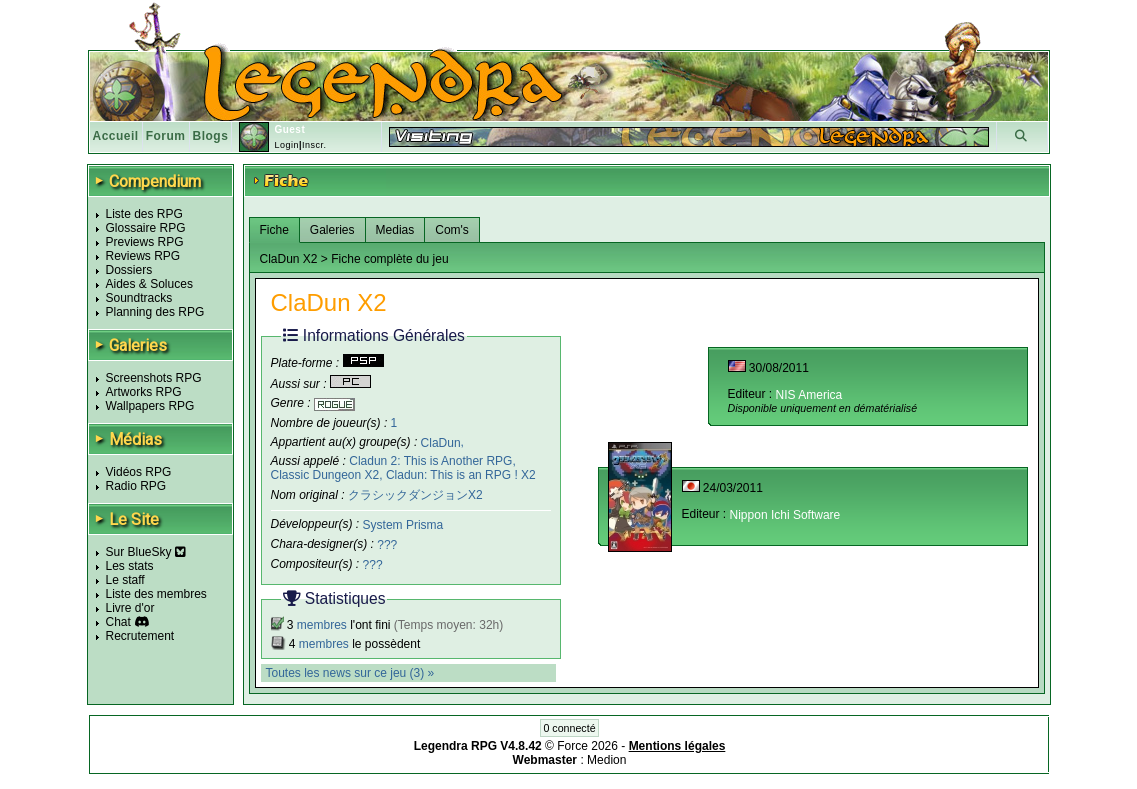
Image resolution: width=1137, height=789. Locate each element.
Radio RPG (136, 486)
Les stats (130, 566)
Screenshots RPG (154, 378)
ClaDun (441, 442)
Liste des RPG (144, 214)
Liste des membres (156, 594)
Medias (395, 230)
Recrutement (140, 636)
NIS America (809, 395)
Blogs (211, 136)
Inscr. (314, 145)
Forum (166, 136)
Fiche (274, 230)
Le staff (125, 580)
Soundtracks (139, 298)
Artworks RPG (144, 392)
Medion (606, 760)
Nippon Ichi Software (785, 515)
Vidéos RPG (139, 472)
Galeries (332, 230)
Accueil (116, 136)
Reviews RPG (143, 256)
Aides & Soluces (149, 284)
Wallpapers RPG (150, 406)
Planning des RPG (155, 312)
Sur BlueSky (146, 552)
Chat (118, 622)
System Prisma (403, 525)
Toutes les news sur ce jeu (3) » (350, 673)
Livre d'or (130, 608)
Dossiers (129, 270)
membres (322, 625)
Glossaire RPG (146, 228)
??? (387, 545)
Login (286, 145)
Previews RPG (145, 242)
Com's (452, 230)
